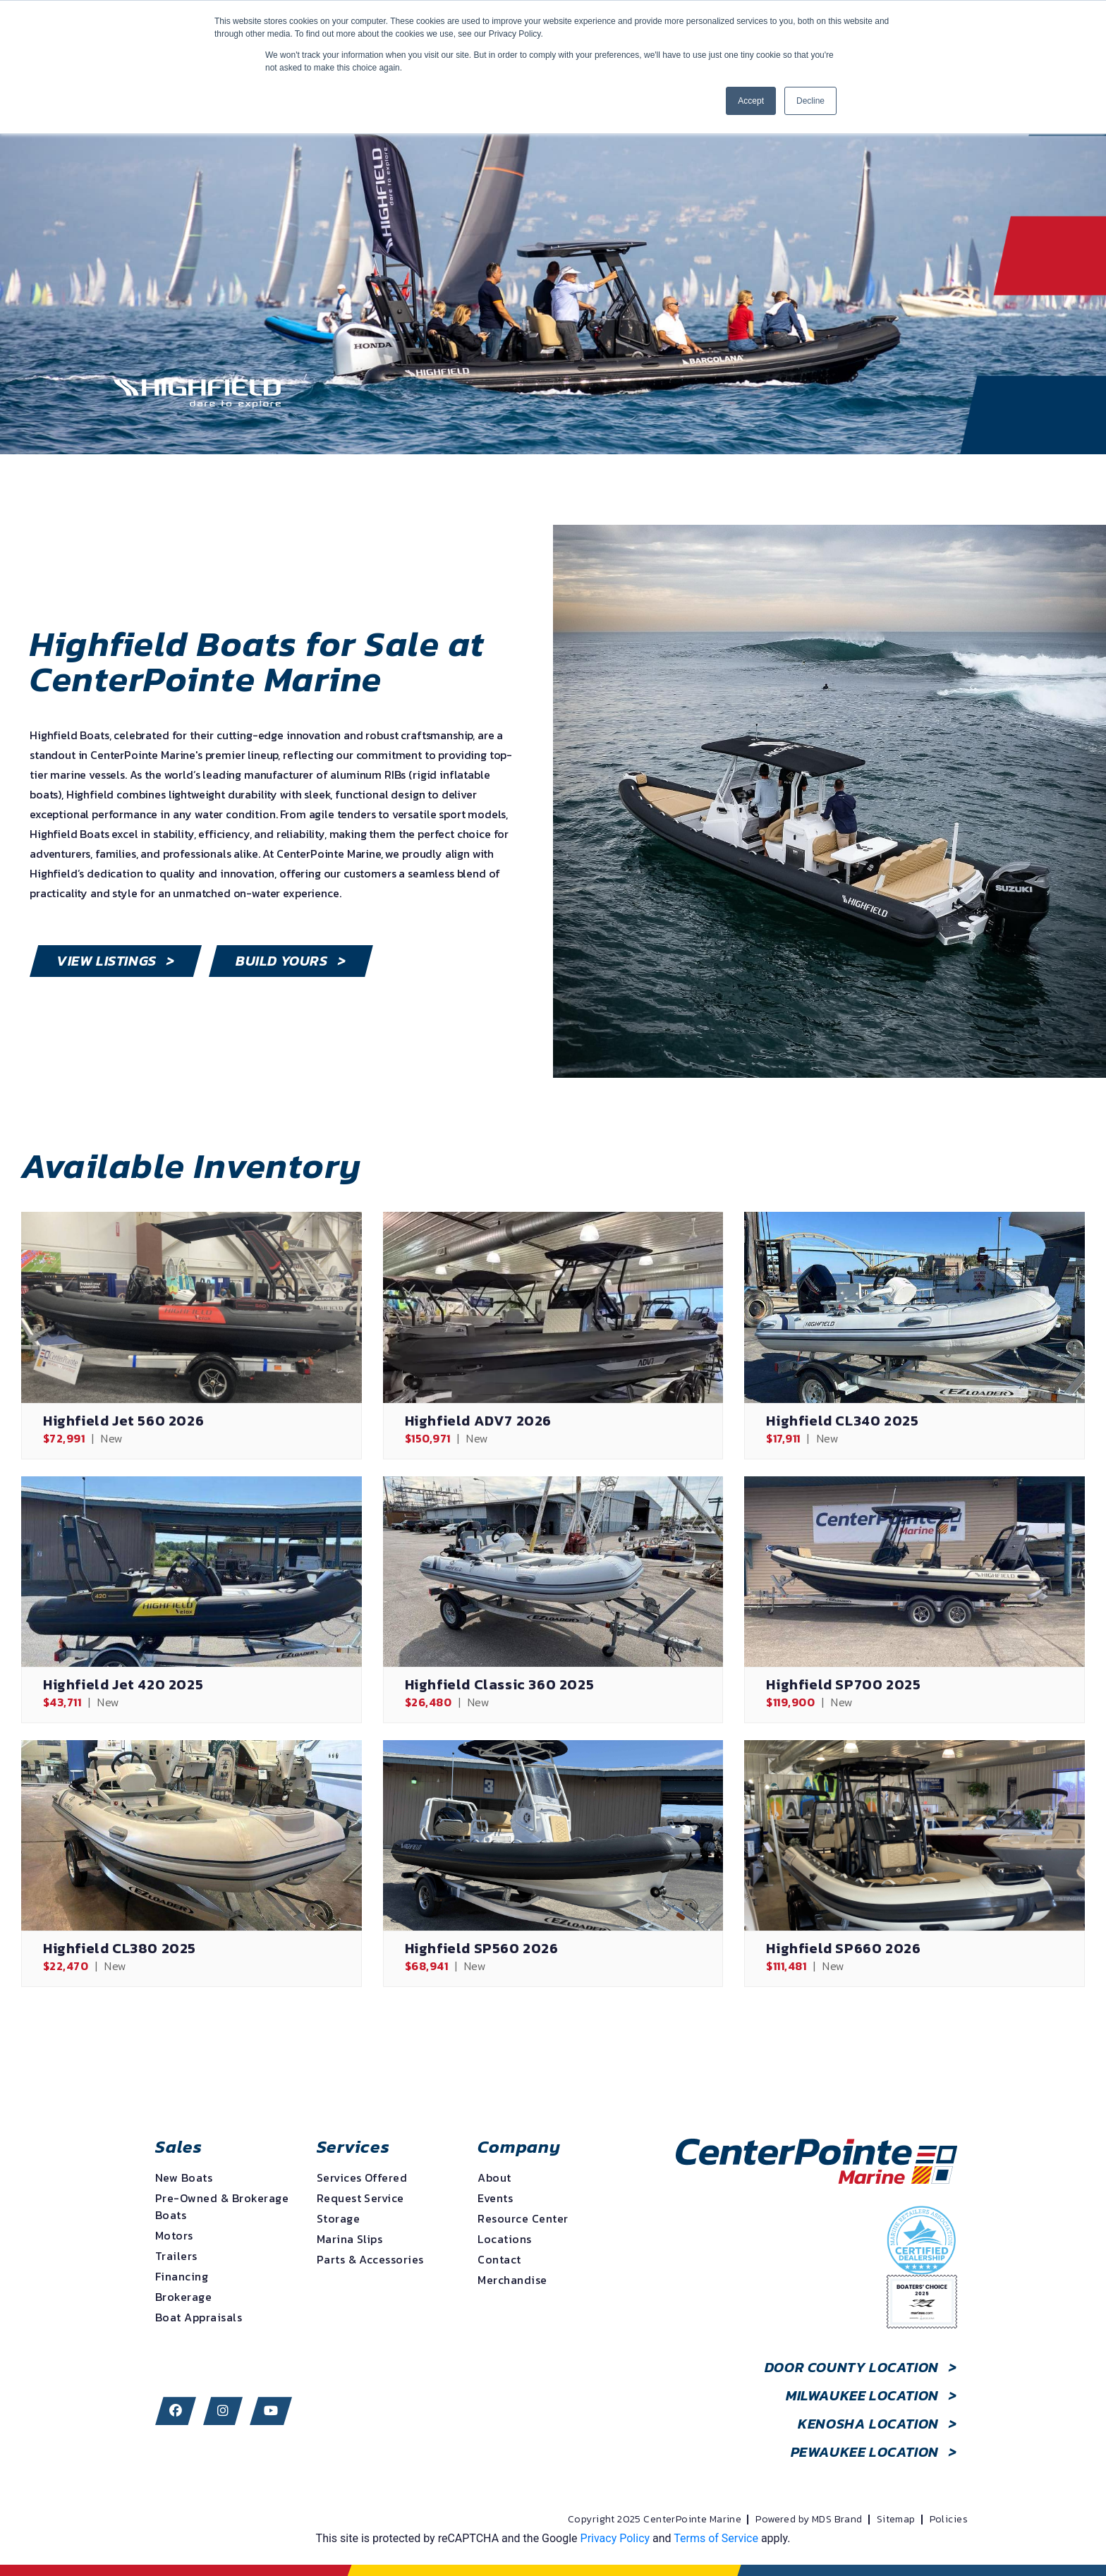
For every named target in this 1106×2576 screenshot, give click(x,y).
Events (495, 2197)
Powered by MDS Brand (808, 2520)
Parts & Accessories (370, 2259)
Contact (499, 2259)
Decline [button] (810, 101)
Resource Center (523, 2218)
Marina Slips (350, 2238)
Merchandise (512, 2279)
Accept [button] (751, 101)
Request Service (360, 2197)
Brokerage (183, 2296)
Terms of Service (716, 2538)
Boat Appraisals (198, 2317)
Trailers (176, 2255)
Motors (174, 2235)
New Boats (183, 2177)
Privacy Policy (615, 2538)
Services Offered (362, 2177)
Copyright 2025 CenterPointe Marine (654, 2520)
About (494, 2177)
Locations (504, 2238)
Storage (338, 2218)
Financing (181, 2276)
